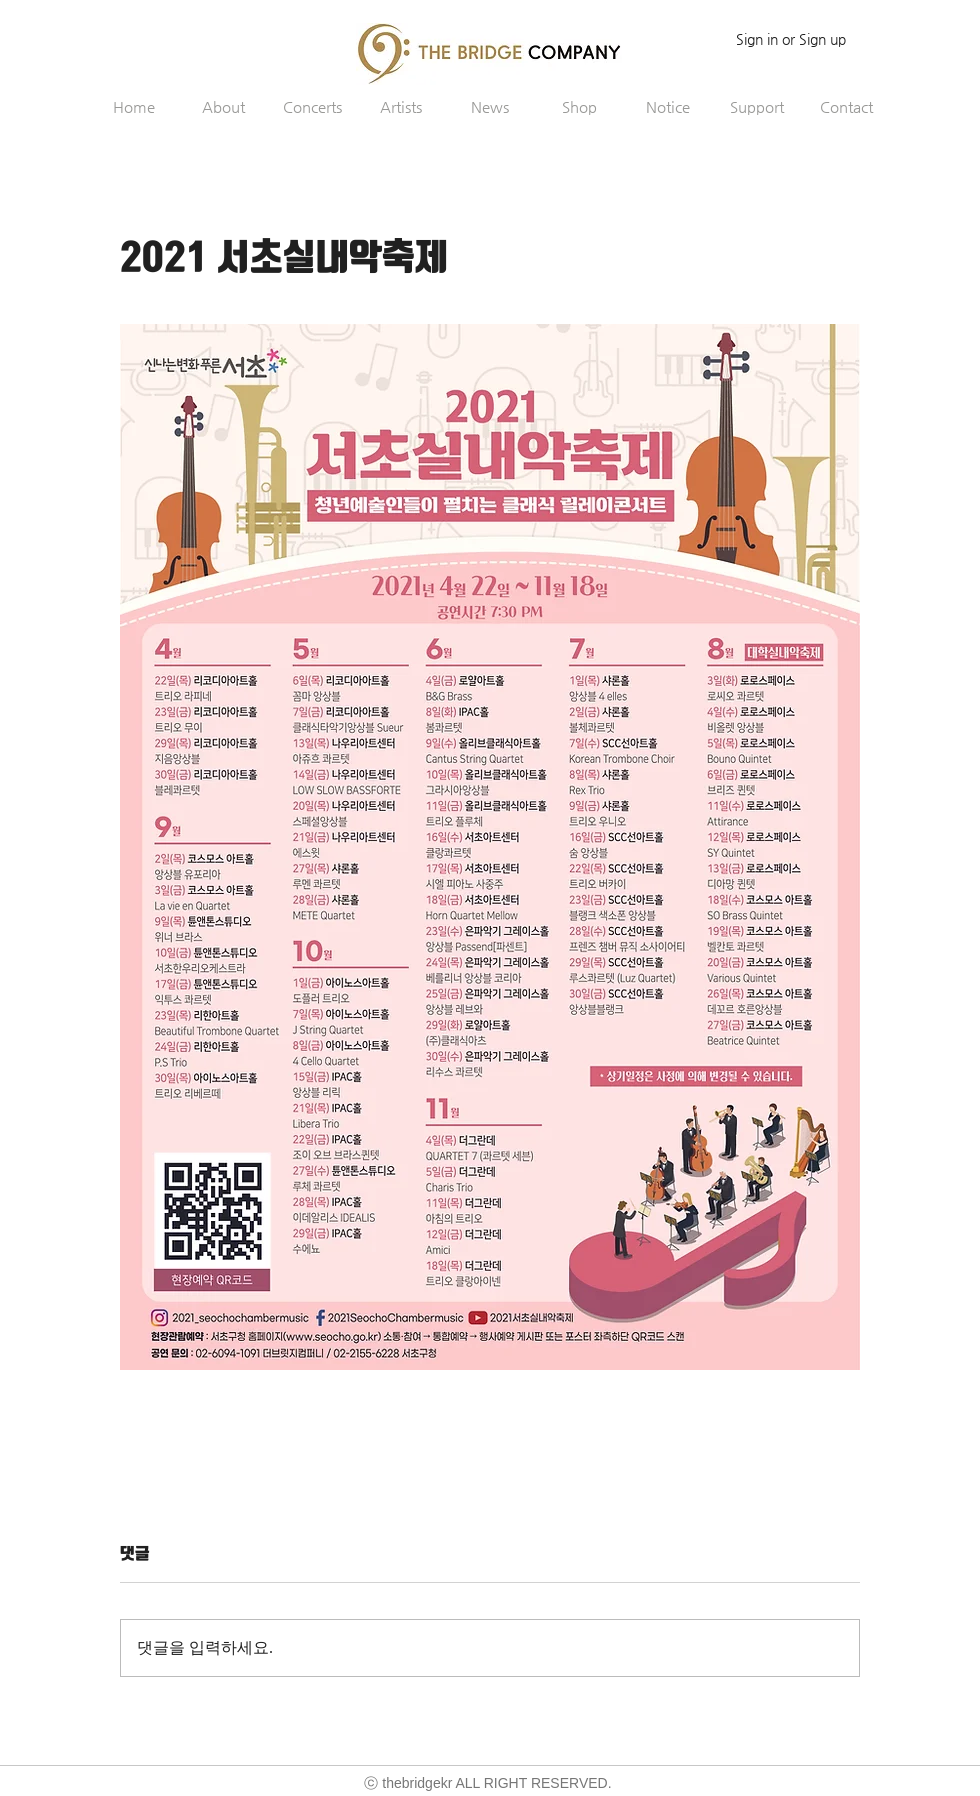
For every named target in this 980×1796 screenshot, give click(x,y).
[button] (223, 107)
